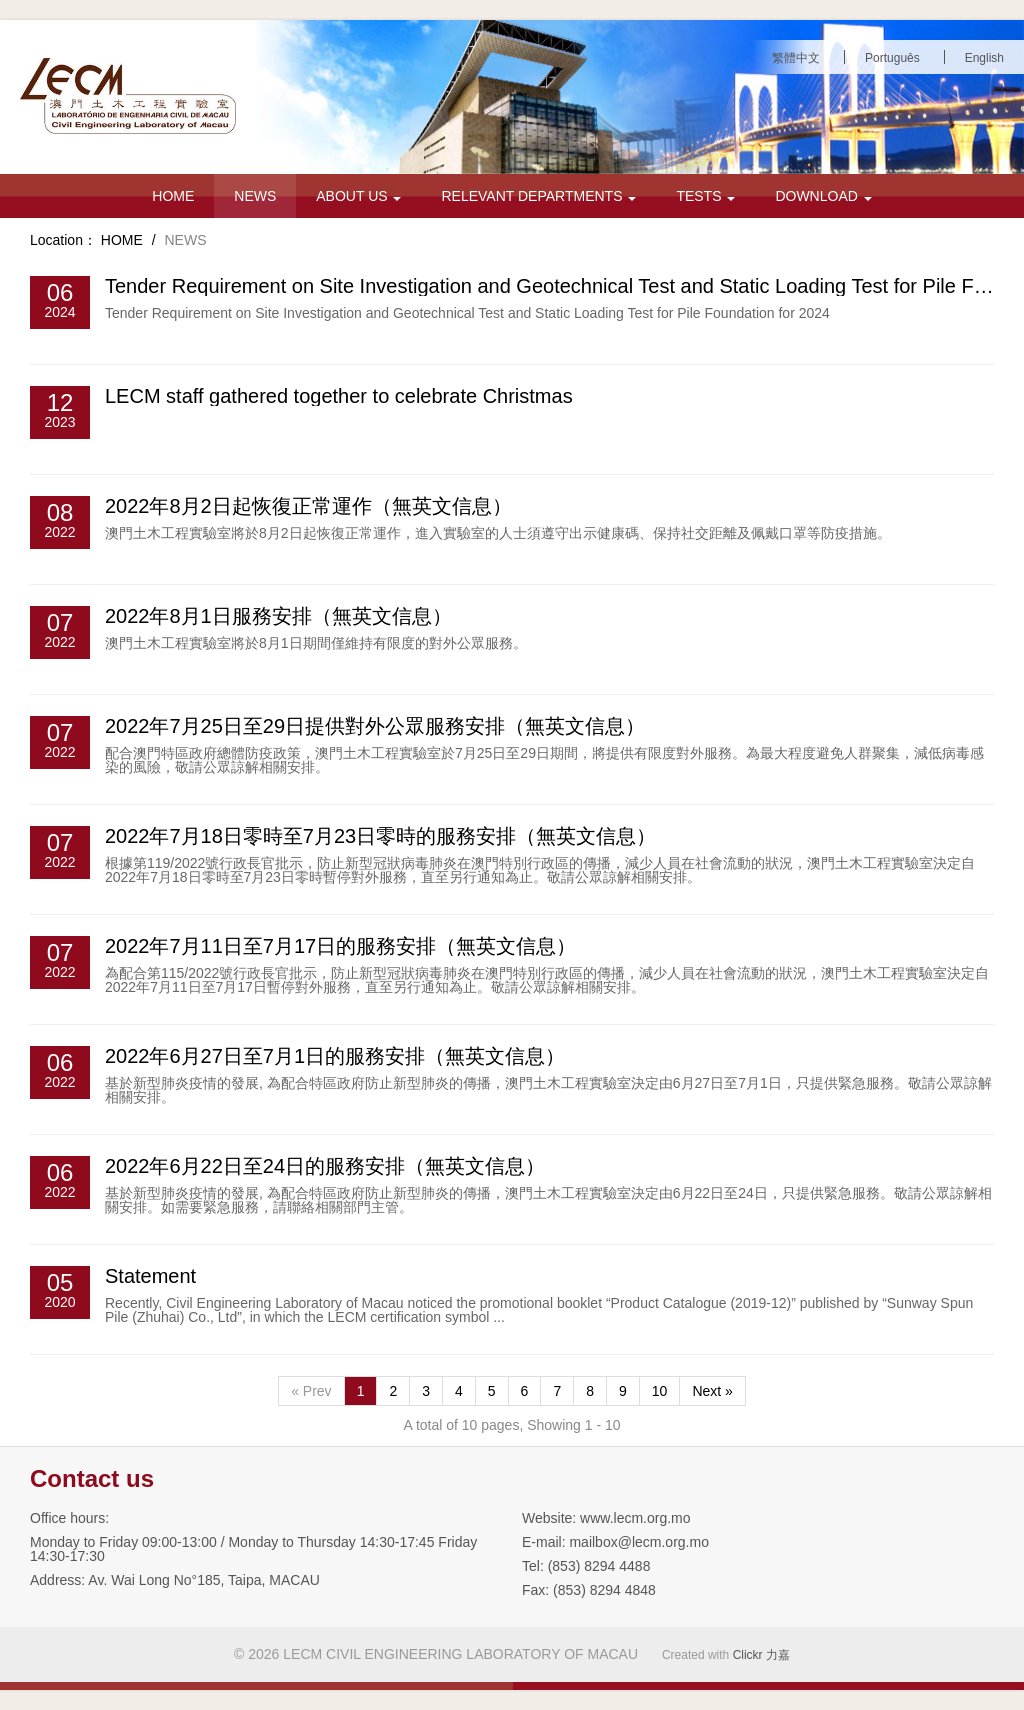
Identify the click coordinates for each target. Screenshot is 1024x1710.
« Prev (311, 1391)
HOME (173, 196)
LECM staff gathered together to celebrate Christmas (339, 396)
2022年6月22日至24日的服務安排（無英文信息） (325, 1166)
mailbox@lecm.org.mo (638, 1542)
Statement (150, 1276)
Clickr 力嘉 (761, 1655)
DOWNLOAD (823, 196)
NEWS (255, 196)
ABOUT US (358, 196)
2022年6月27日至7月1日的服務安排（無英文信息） (335, 1056)
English (984, 58)
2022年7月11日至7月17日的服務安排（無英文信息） (340, 946)
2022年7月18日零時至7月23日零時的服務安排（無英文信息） (380, 836)
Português (892, 58)
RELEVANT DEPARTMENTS (538, 196)
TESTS (705, 196)
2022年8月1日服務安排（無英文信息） (278, 616)
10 (660, 1391)
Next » (712, 1391)
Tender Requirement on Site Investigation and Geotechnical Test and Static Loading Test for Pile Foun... (564, 286)
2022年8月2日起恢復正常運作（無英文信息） (308, 506)
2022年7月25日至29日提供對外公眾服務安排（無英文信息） (375, 726)
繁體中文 (796, 58)
